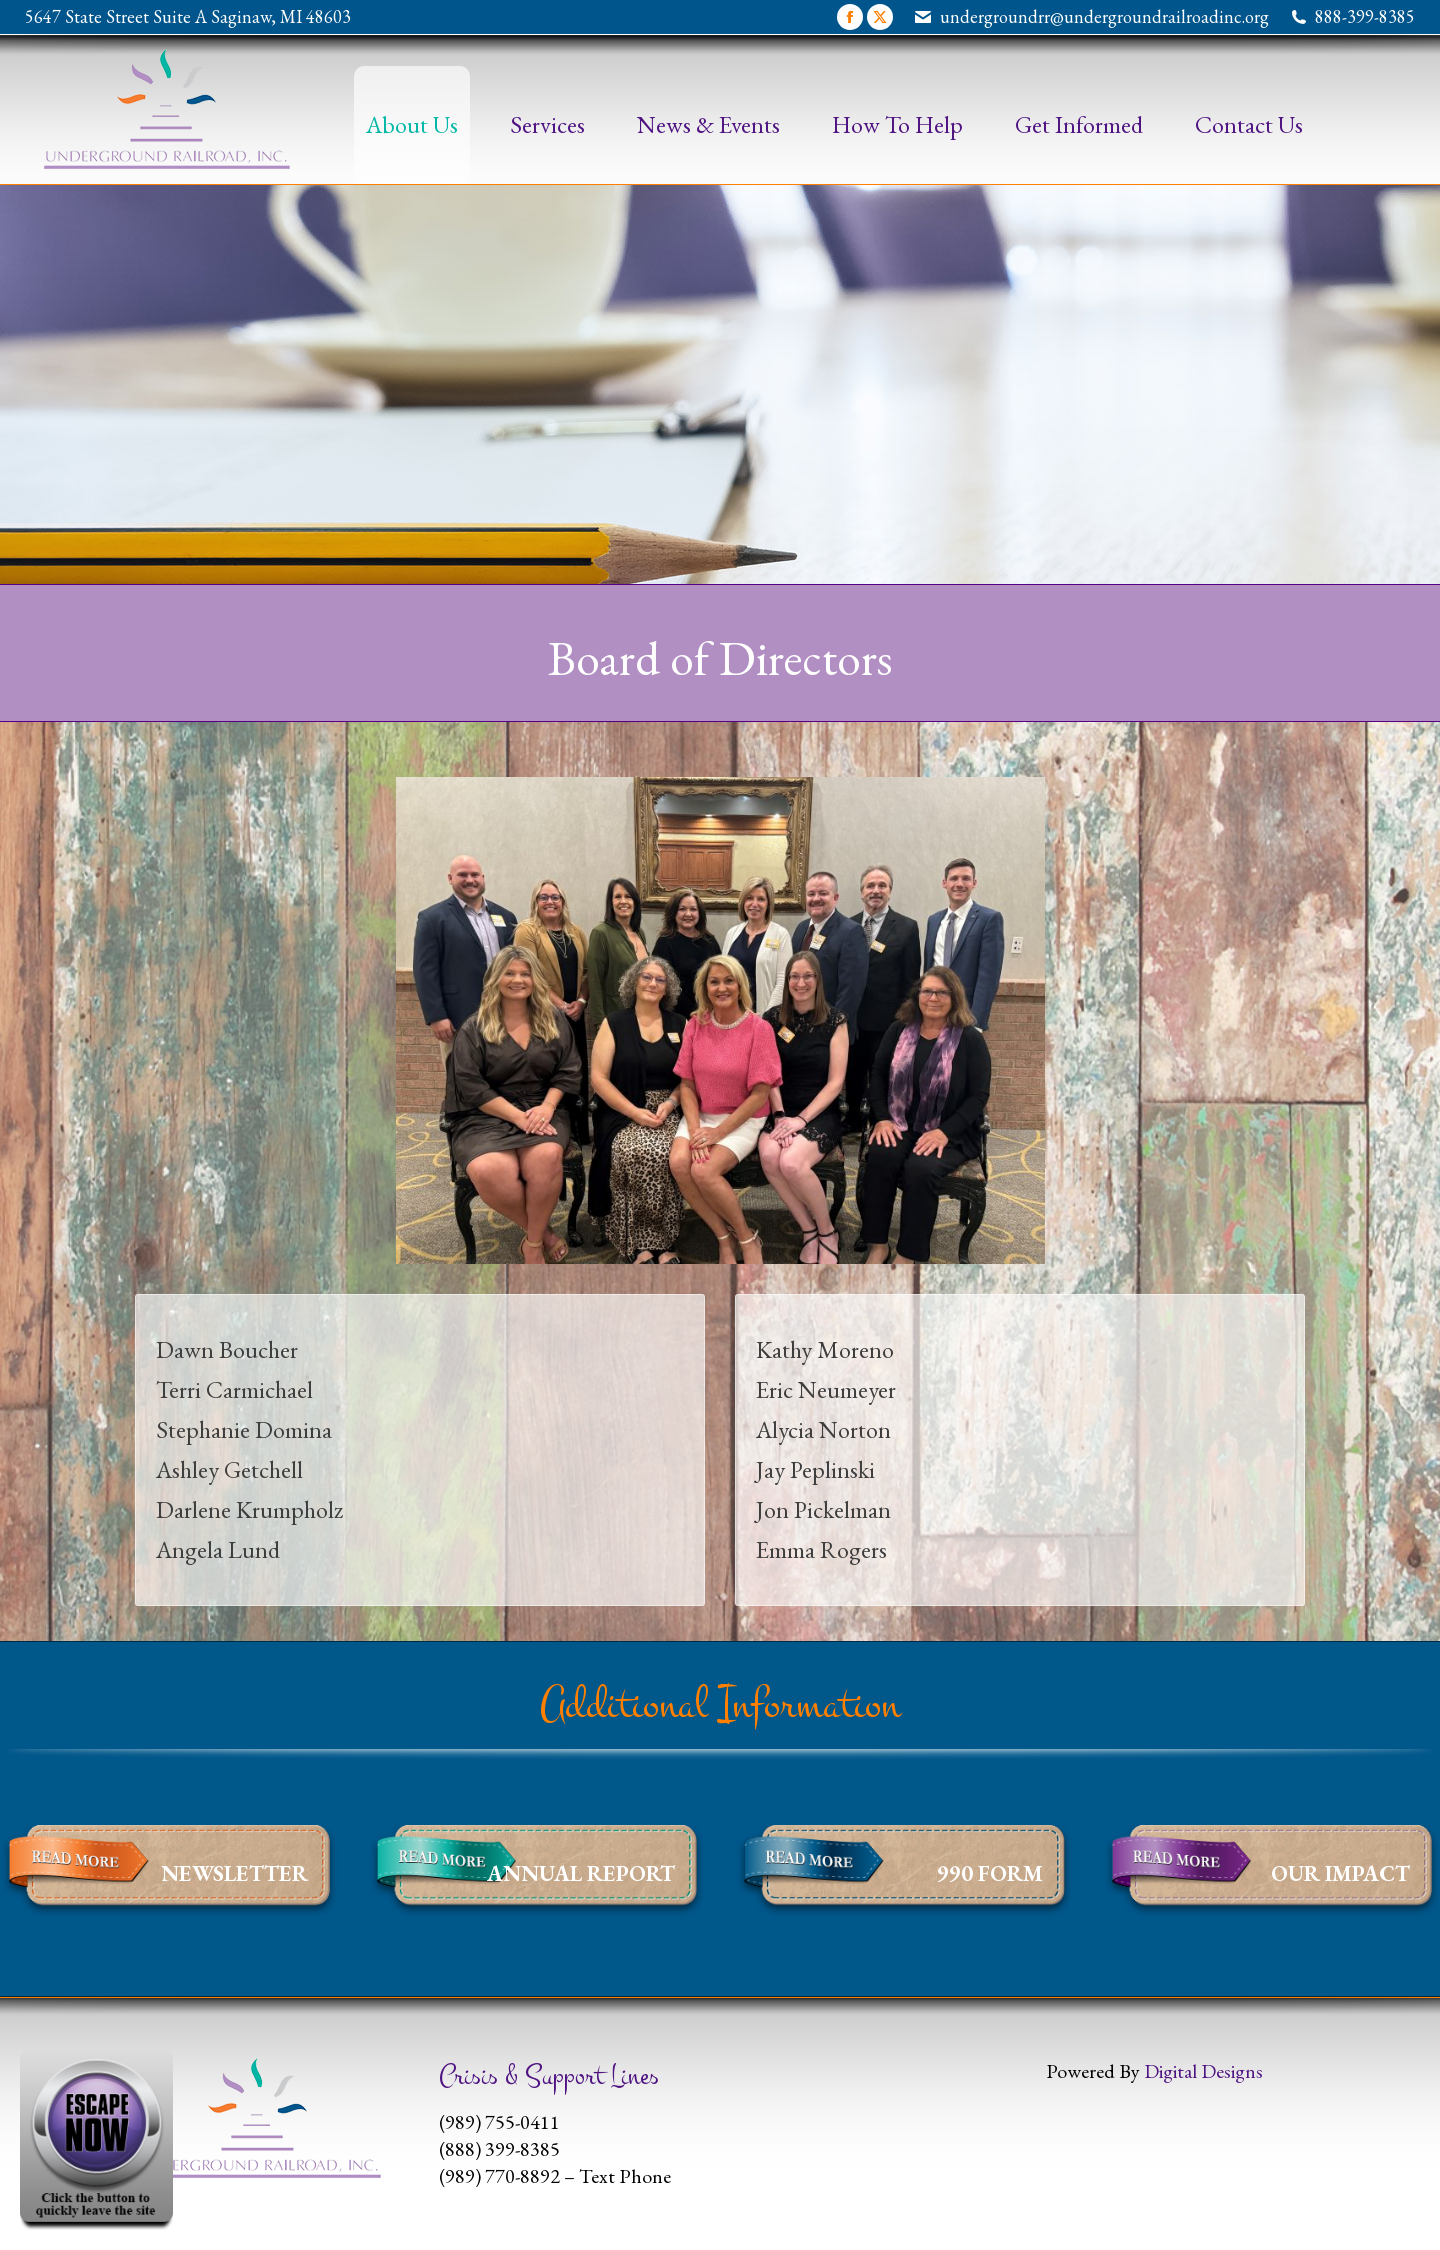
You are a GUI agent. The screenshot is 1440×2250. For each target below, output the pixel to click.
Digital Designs (1203, 2071)
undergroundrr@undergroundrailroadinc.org (1104, 16)
